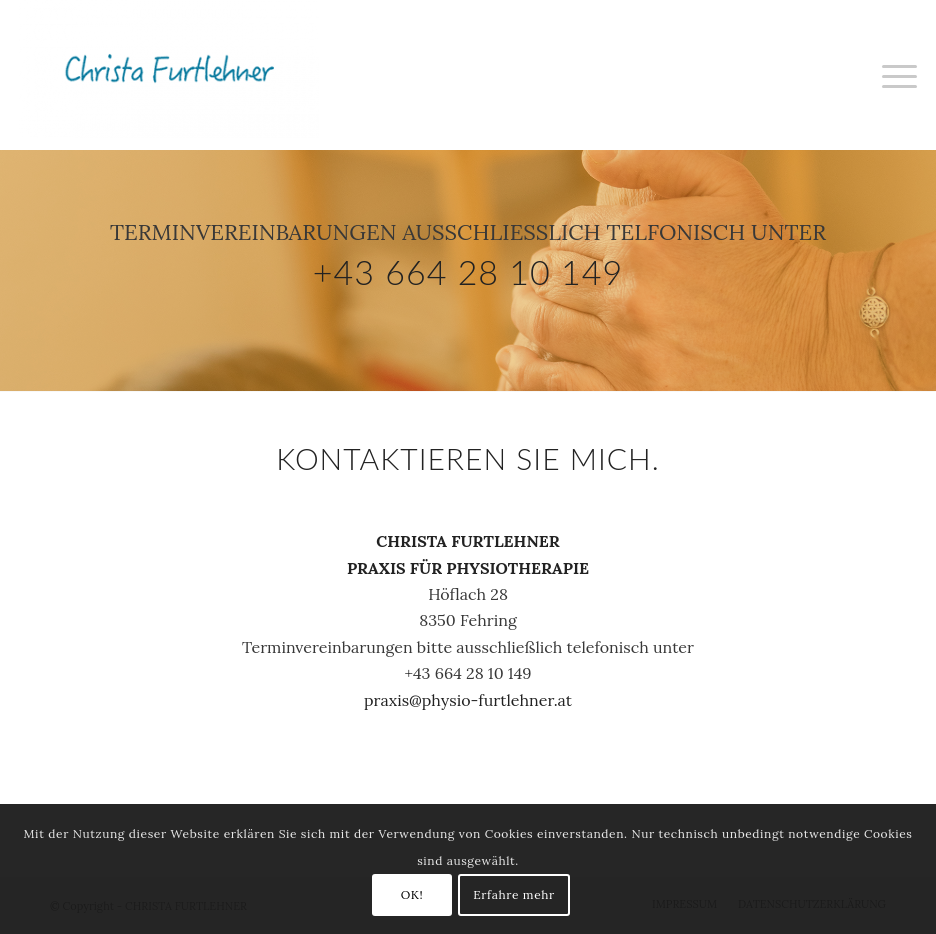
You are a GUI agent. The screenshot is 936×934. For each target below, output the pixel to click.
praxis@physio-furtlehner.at (468, 700)
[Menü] (894, 75)
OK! (412, 894)
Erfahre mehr (514, 894)
